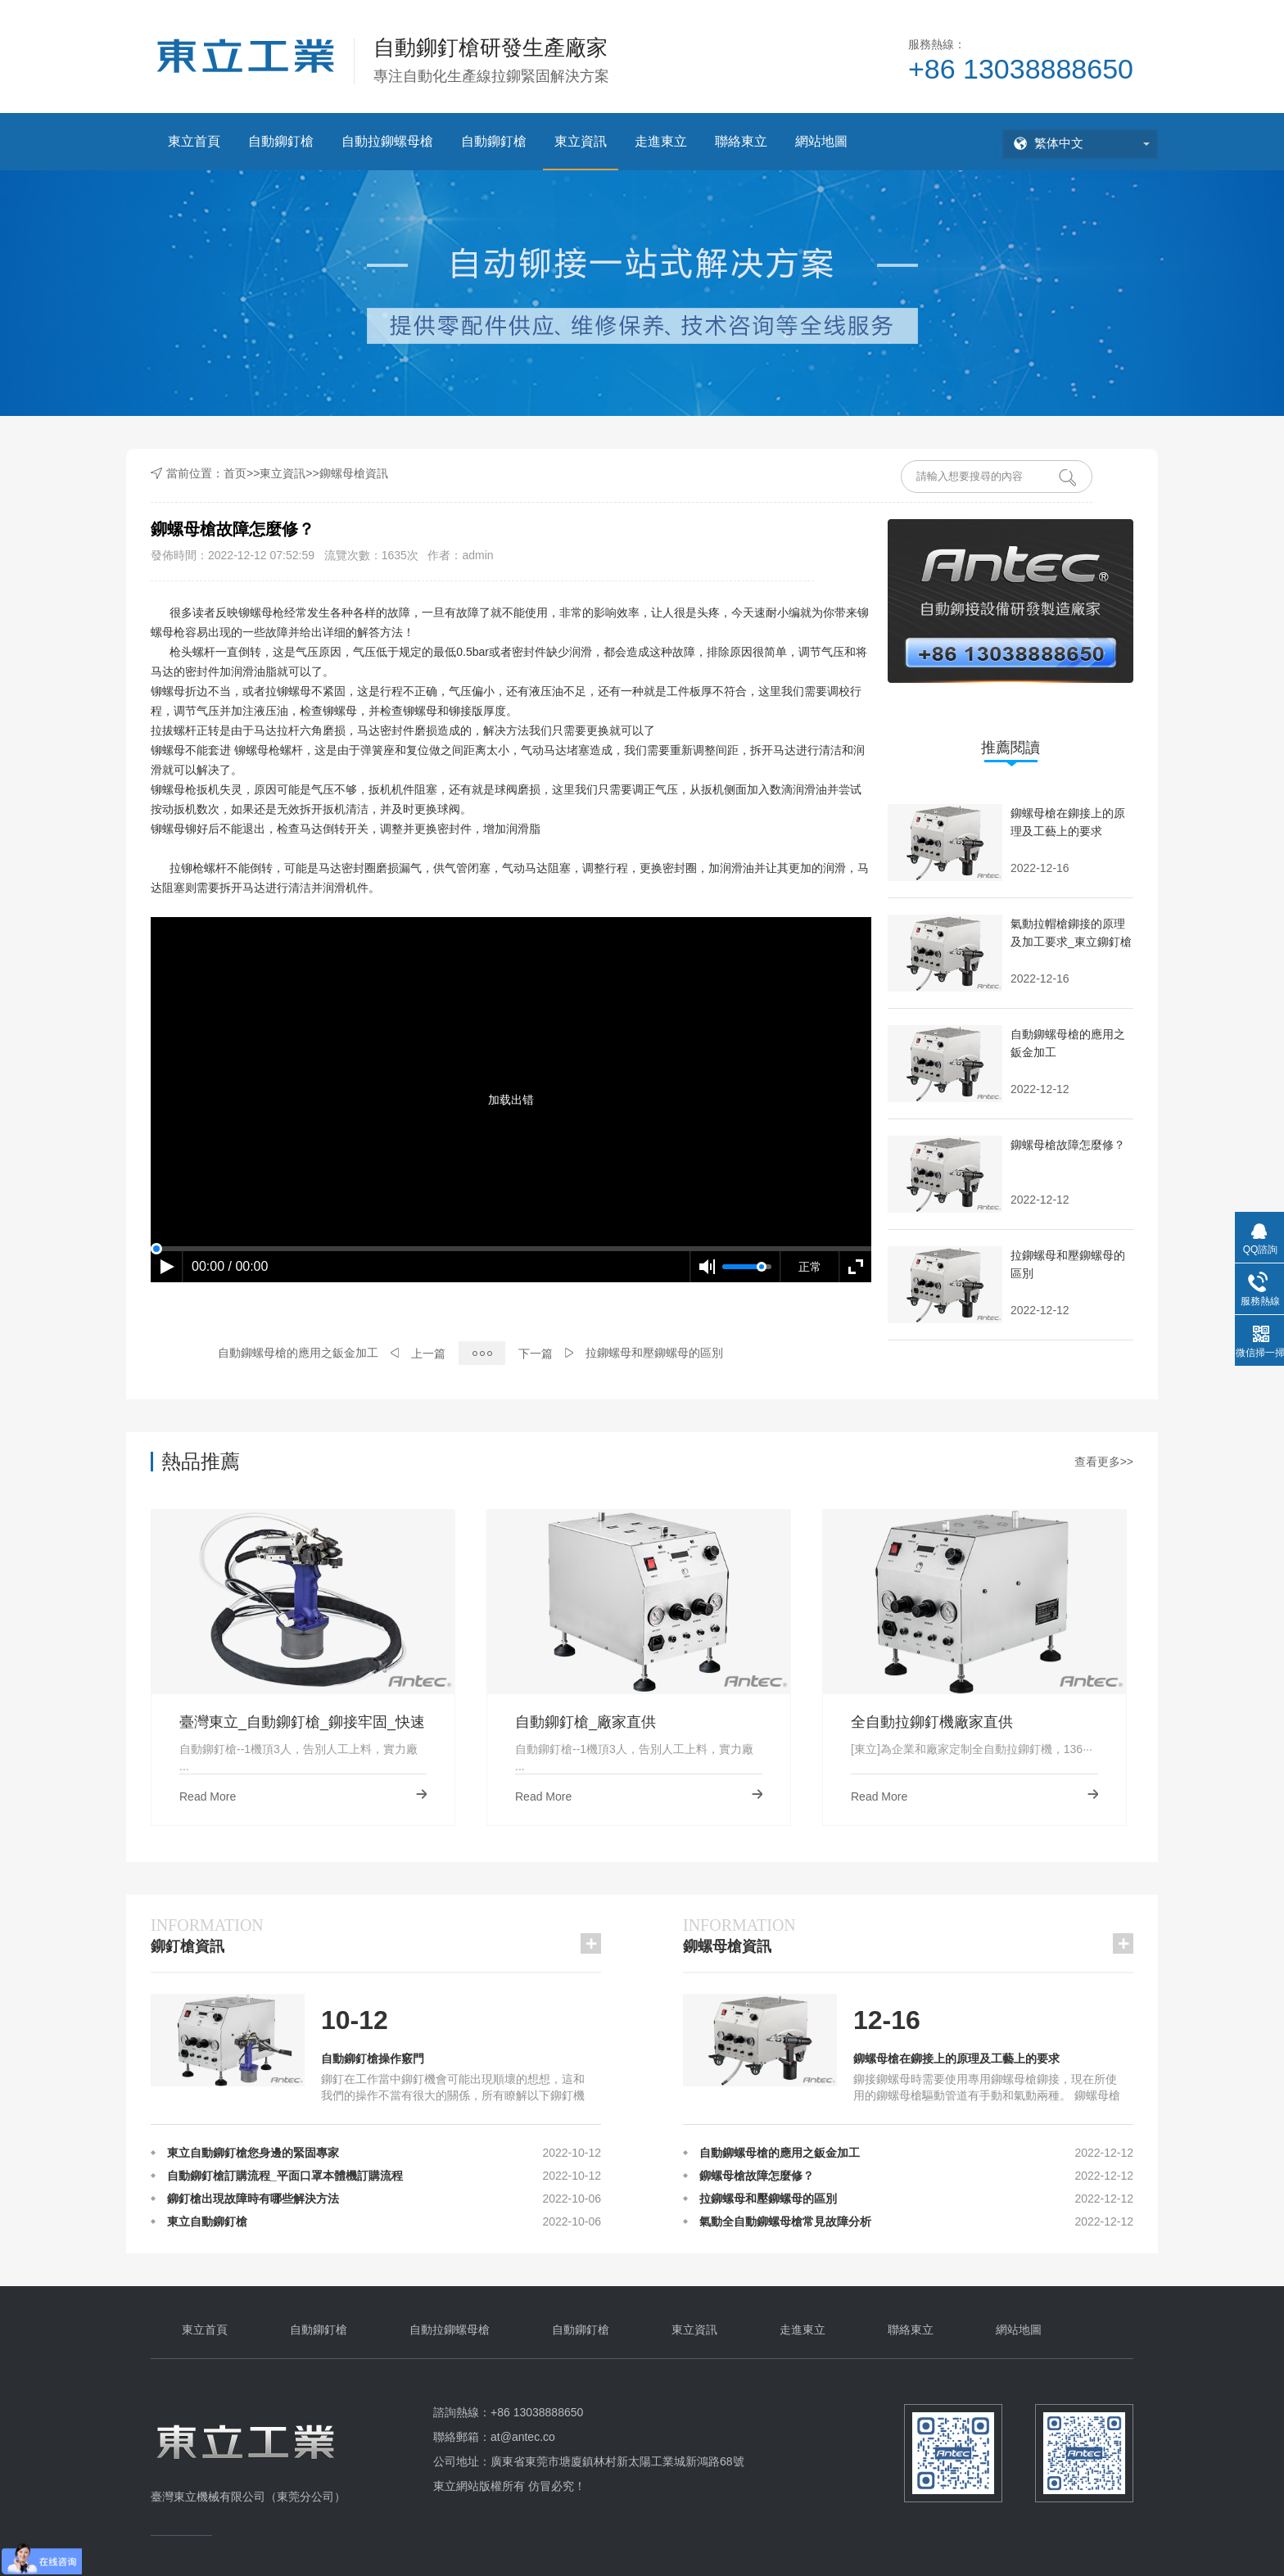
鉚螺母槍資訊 (353, 473)
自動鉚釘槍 (281, 141)
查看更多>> (1103, 1461)
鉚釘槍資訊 (207, 1934)
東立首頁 (194, 141)
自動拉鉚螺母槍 (387, 141)
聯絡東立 (741, 141)
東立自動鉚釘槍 (207, 2224)
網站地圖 (821, 141)
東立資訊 (580, 141)
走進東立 (661, 141)
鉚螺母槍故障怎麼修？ (756, 2178)
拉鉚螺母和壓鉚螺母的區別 (654, 1352)
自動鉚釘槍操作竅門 (372, 2058)
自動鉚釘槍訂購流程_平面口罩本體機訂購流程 (285, 2178)
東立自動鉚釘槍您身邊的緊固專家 (253, 2155)
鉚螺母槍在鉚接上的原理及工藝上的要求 (956, 2058)
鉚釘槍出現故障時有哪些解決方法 (253, 2201)
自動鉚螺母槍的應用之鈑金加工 (298, 1352)
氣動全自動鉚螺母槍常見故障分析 (785, 2224)
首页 (235, 473)
